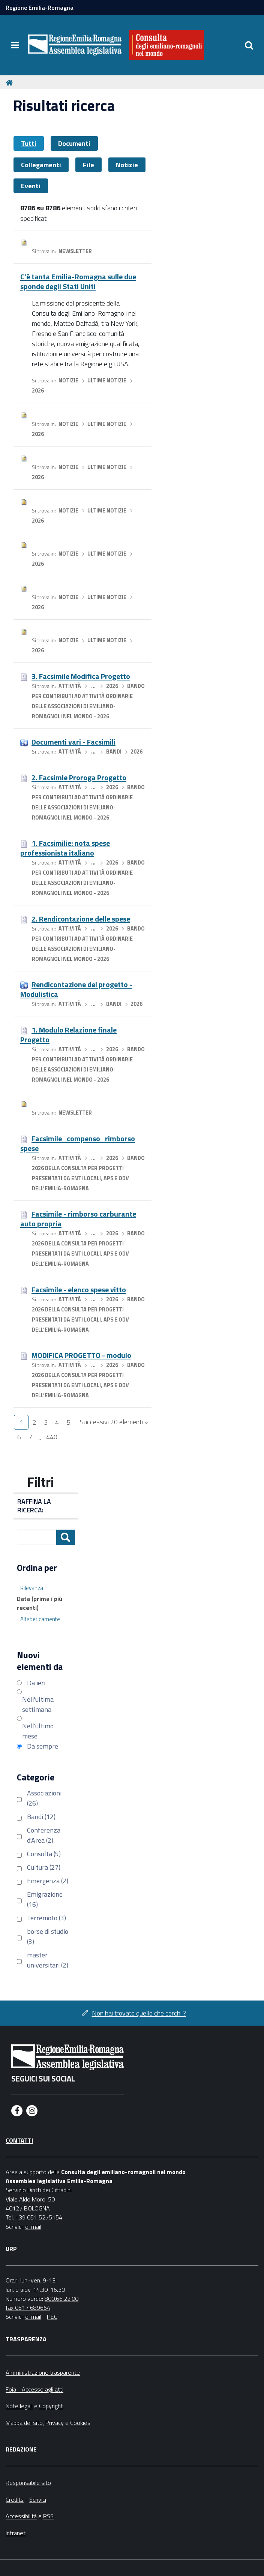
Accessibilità (21, 2516)
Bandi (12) (41, 1817)
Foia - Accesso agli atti (34, 2389)
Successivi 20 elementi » (114, 1422)
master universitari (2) (47, 1960)
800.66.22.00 (61, 2298)
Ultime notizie (106, 380)
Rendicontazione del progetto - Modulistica (76, 989)
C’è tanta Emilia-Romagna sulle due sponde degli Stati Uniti (78, 281)
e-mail (33, 2226)
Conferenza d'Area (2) (43, 1835)
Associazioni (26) (44, 1798)
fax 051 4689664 (28, 2307)
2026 (38, 391)
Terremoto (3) (46, 1918)
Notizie (127, 165)
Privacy (54, 2422)
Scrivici (37, 2499)
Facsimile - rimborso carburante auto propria (78, 1218)
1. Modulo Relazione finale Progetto (68, 1034)
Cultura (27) (43, 1867)
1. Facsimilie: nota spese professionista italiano (65, 848)
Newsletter (75, 251)
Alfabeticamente (40, 1619)
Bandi (114, 752)
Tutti (28, 143)
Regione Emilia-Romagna (40, 7)
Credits (15, 2499)
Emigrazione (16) (45, 1899)
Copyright (51, 2405)
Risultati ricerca (64, 105)
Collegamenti (41, 165)
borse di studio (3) (47, 1936)
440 (51, 1437)
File (88, 165)
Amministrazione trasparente (43, 2372)
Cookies (80, 2422)
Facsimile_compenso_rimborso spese (77, 1143)
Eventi (30, 186)
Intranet (16, 2532)
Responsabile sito (28, 2482)
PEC (52, 2316)
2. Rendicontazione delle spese (81, 919)
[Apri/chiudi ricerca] (249, 45)
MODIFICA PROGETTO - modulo (81, 1355)
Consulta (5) (44, 1854)
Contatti (19, 2140)
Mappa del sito (24, 2422)
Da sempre (42, 1746)
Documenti (74, 143)
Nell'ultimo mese (38, 1731)
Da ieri (36, 1683)
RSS (48, 2516)
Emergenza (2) (47, 1881)
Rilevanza (31, 1588)
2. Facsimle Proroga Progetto (79, 777)
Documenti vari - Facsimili (74, 742)
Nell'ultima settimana (38, 1704)
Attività (69, 686)
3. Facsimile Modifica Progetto (81, 676)
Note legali (19, 2405)
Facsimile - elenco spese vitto (79, 1289)
